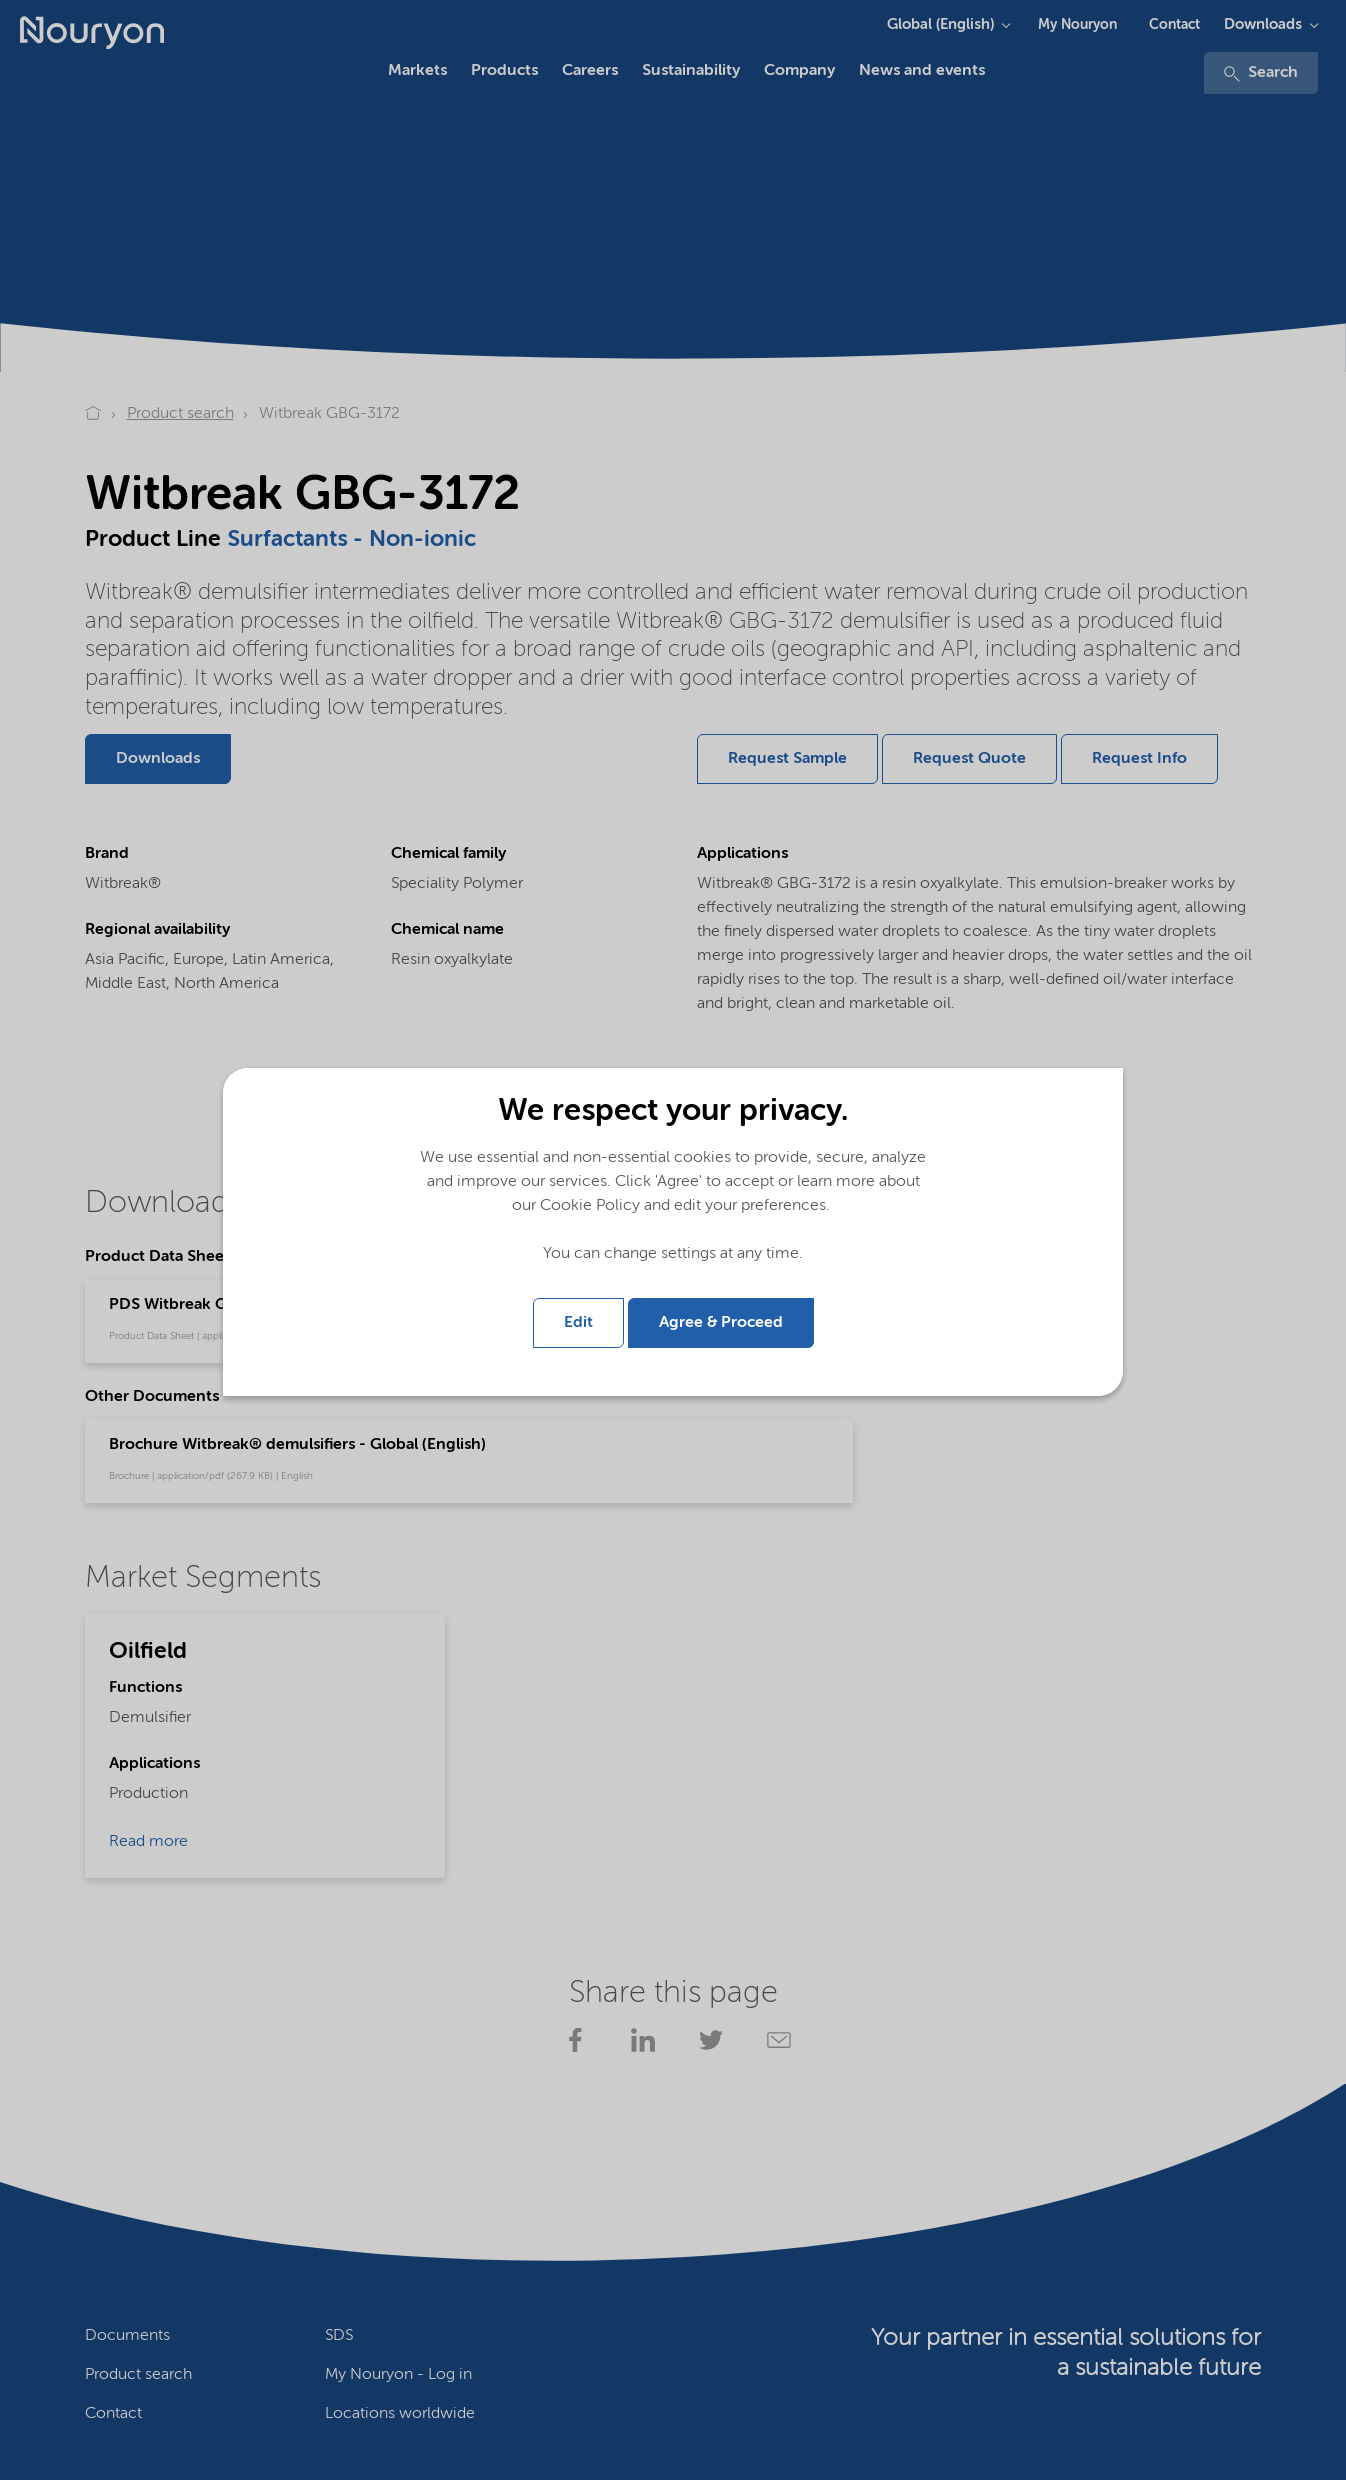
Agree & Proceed (721, 1323)
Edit (578, 1323)
